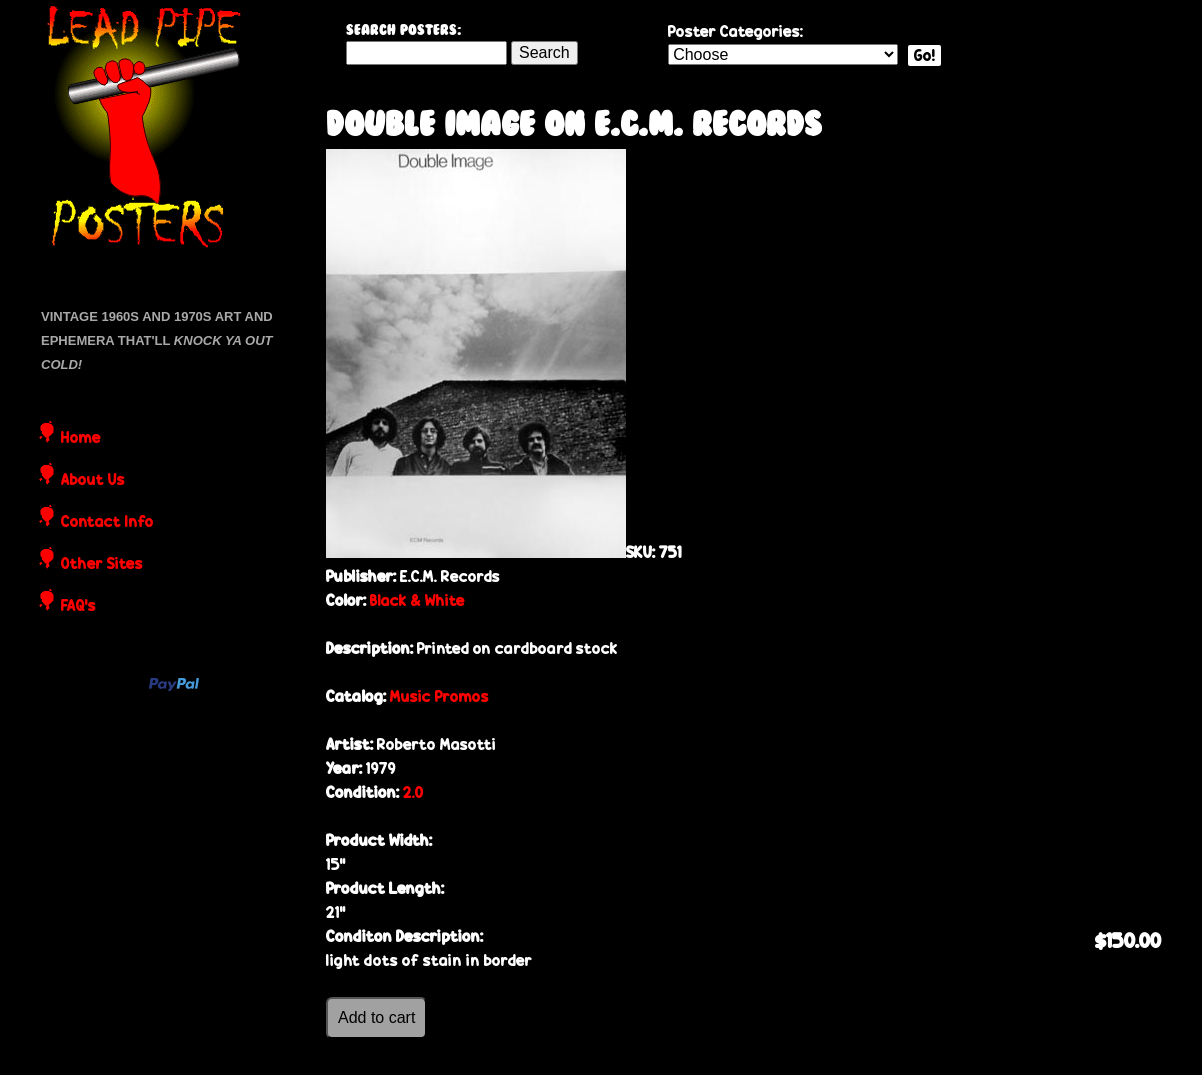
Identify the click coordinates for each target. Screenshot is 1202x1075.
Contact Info (107, 523)
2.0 (413, 792)
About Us (93, 481)
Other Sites (102, 565)
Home (81, 439)
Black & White (417, 600)
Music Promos (439, 696)
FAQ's (78, 607)
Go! (924, 55)
